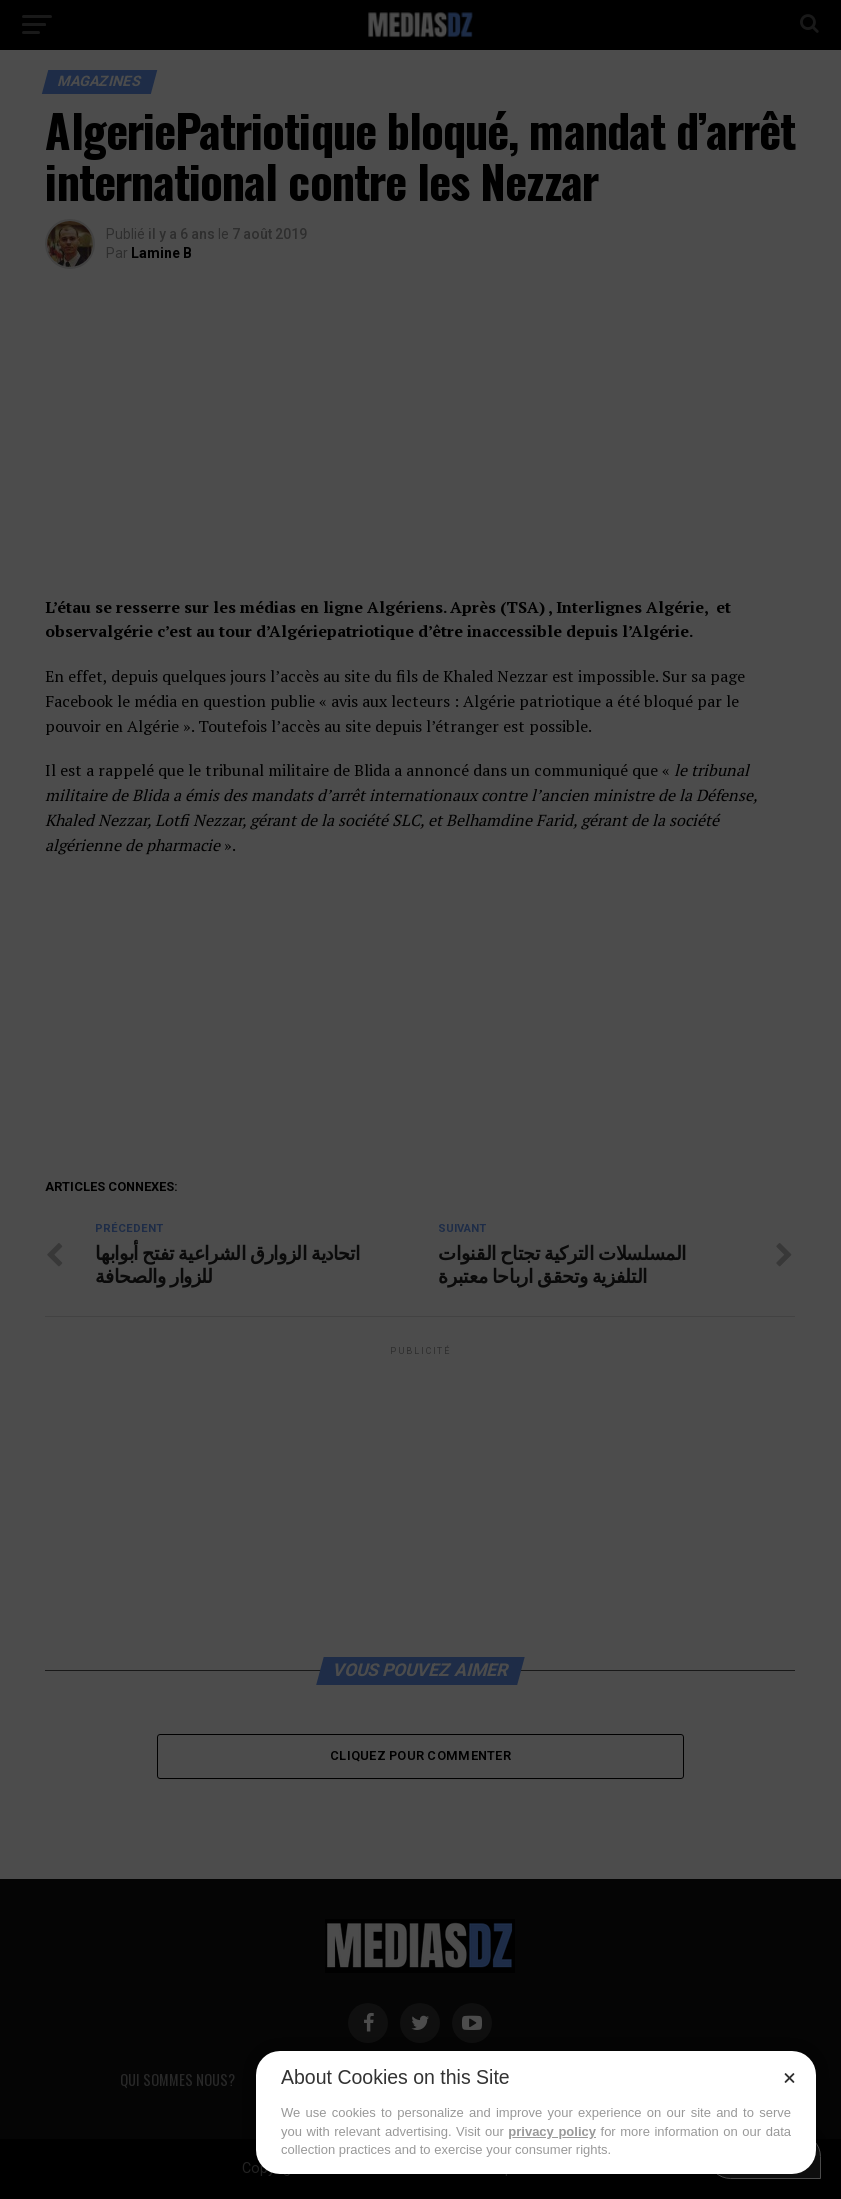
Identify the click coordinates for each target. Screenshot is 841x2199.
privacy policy (552, 2131)
